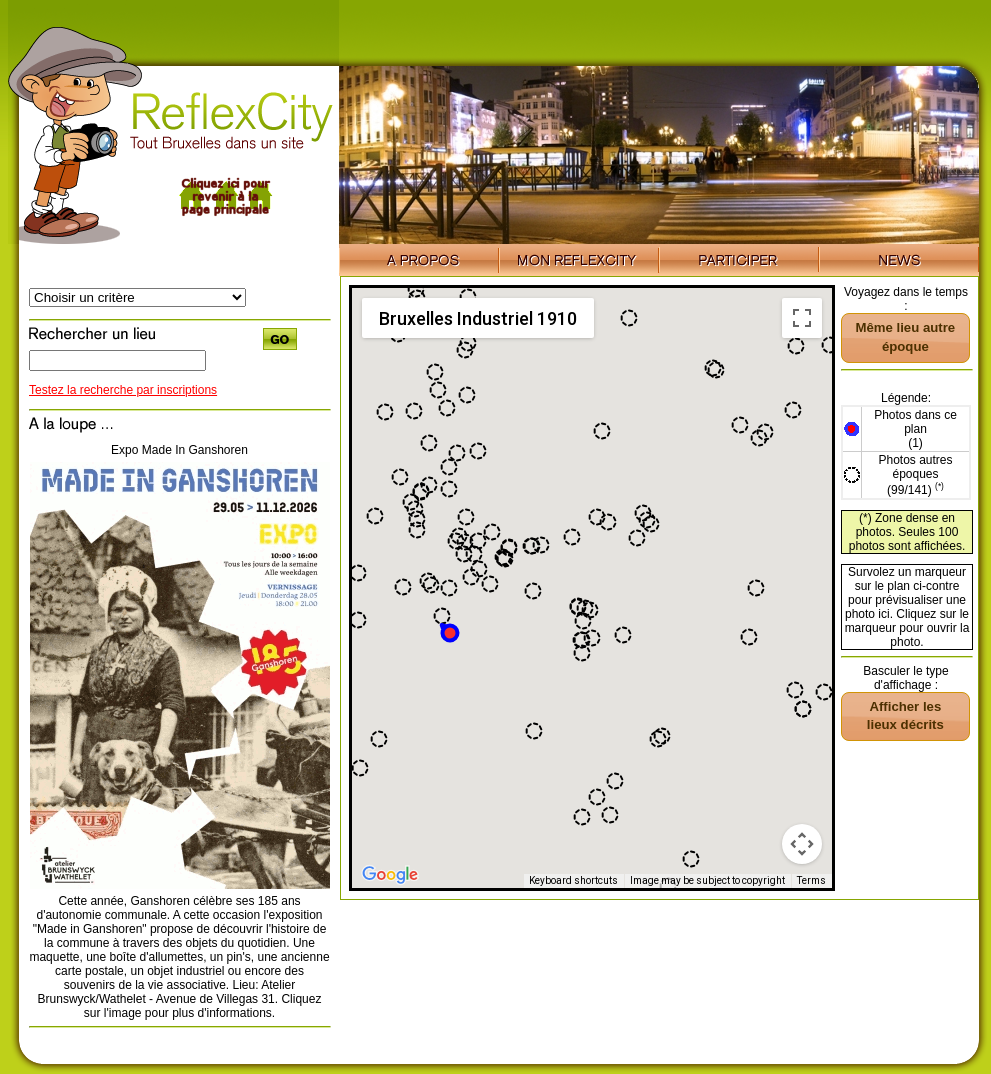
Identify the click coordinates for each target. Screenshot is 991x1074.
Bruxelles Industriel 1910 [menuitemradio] (478, 318)
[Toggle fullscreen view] (802, 318)
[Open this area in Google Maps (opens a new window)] (390, 875)
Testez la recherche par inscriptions (123, 390)
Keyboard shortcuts (573, 880)
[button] (448, 631)
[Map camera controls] (802, 844)
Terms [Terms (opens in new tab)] (811, 880)
